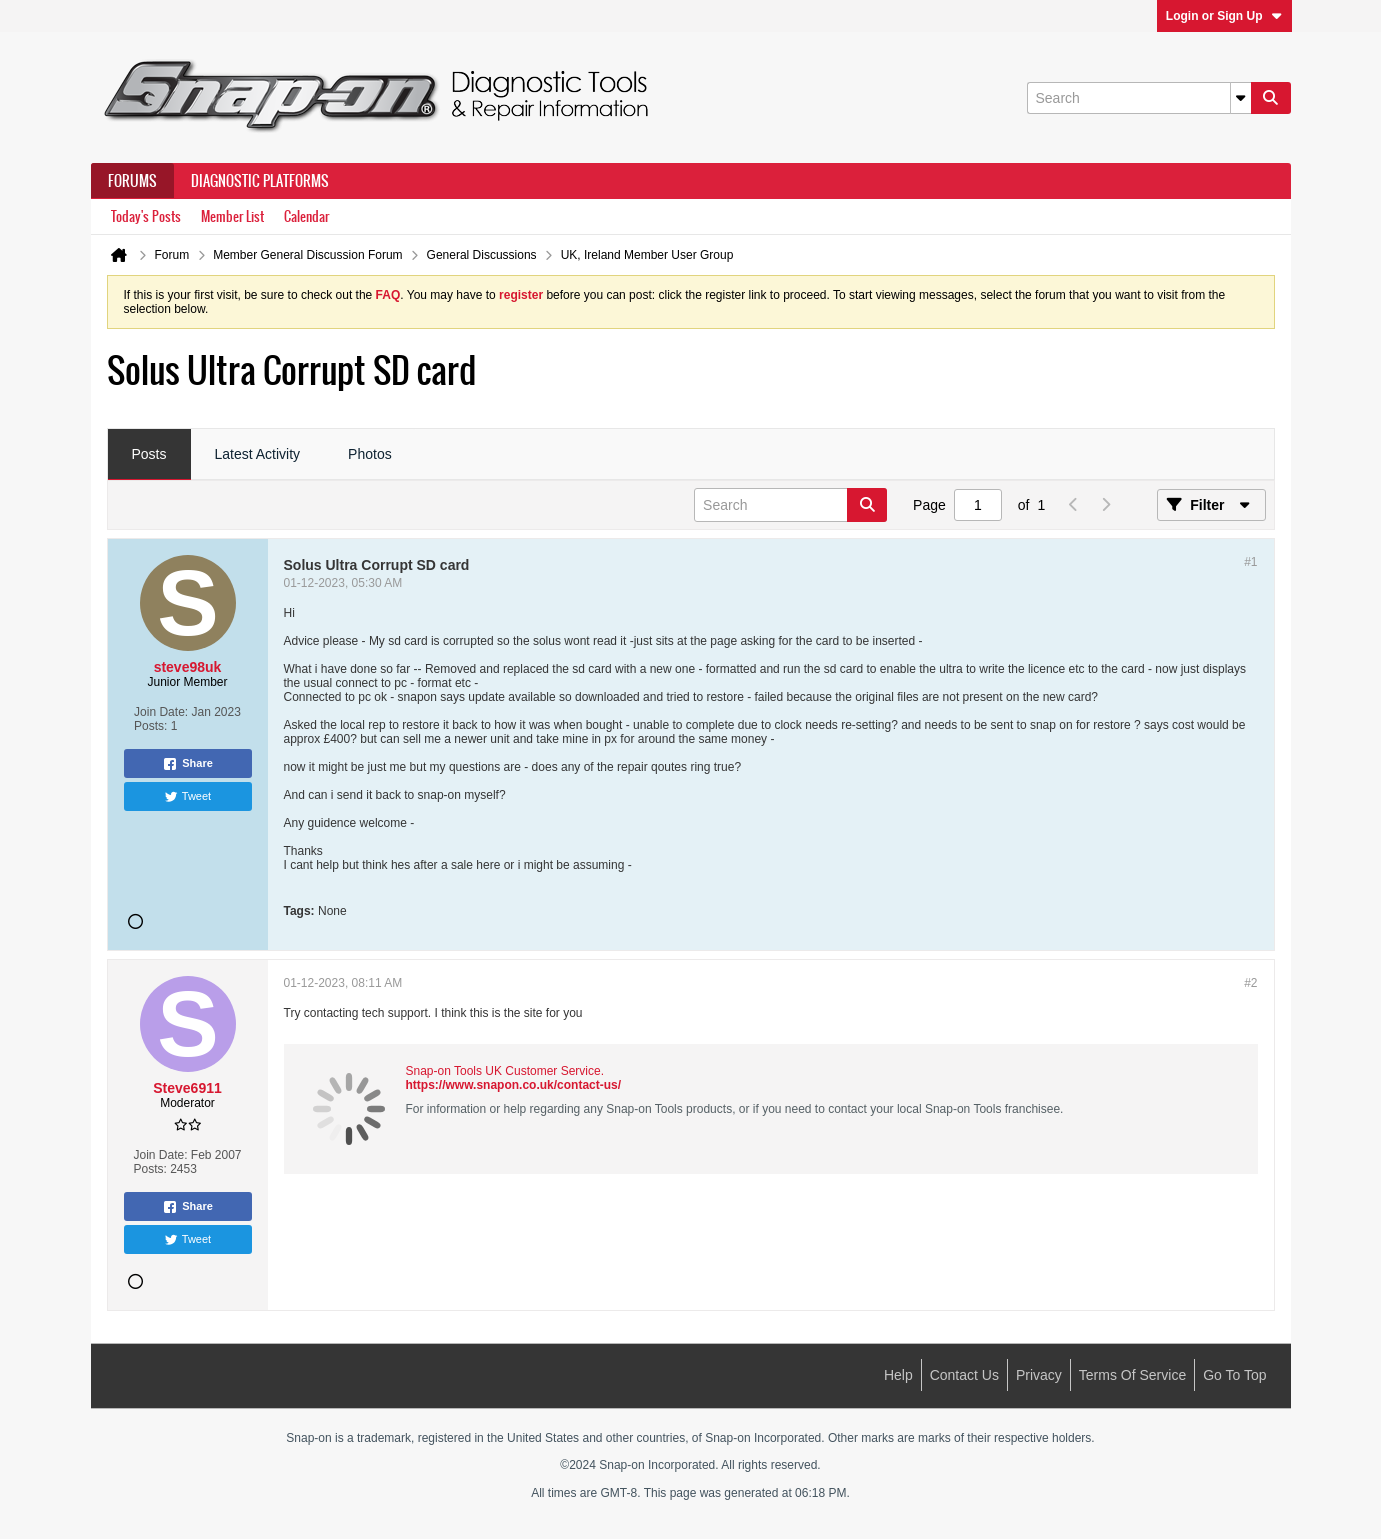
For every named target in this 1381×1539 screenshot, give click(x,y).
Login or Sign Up (1224, 16)
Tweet (187, 797)
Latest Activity (258, 454)
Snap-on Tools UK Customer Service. (505, 1071)
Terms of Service (1132, 1375)
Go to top (1234, 1375)
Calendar (306, 216)
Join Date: (161, 712)
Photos (370, 454)
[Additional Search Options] (1241, 98)
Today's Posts (146, 216)
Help (898, 1375)
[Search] (1139, 98)
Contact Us (964, 1375)
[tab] (149, 455)
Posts (149, 454)
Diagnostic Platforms (260, 181)
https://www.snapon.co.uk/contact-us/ (514, 1085)
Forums (132, 181)
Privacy (1039, 1375)
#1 (1250, 562)
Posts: (150, 726)
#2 (1250, 983)
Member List (232, 216)
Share (187, 764)
